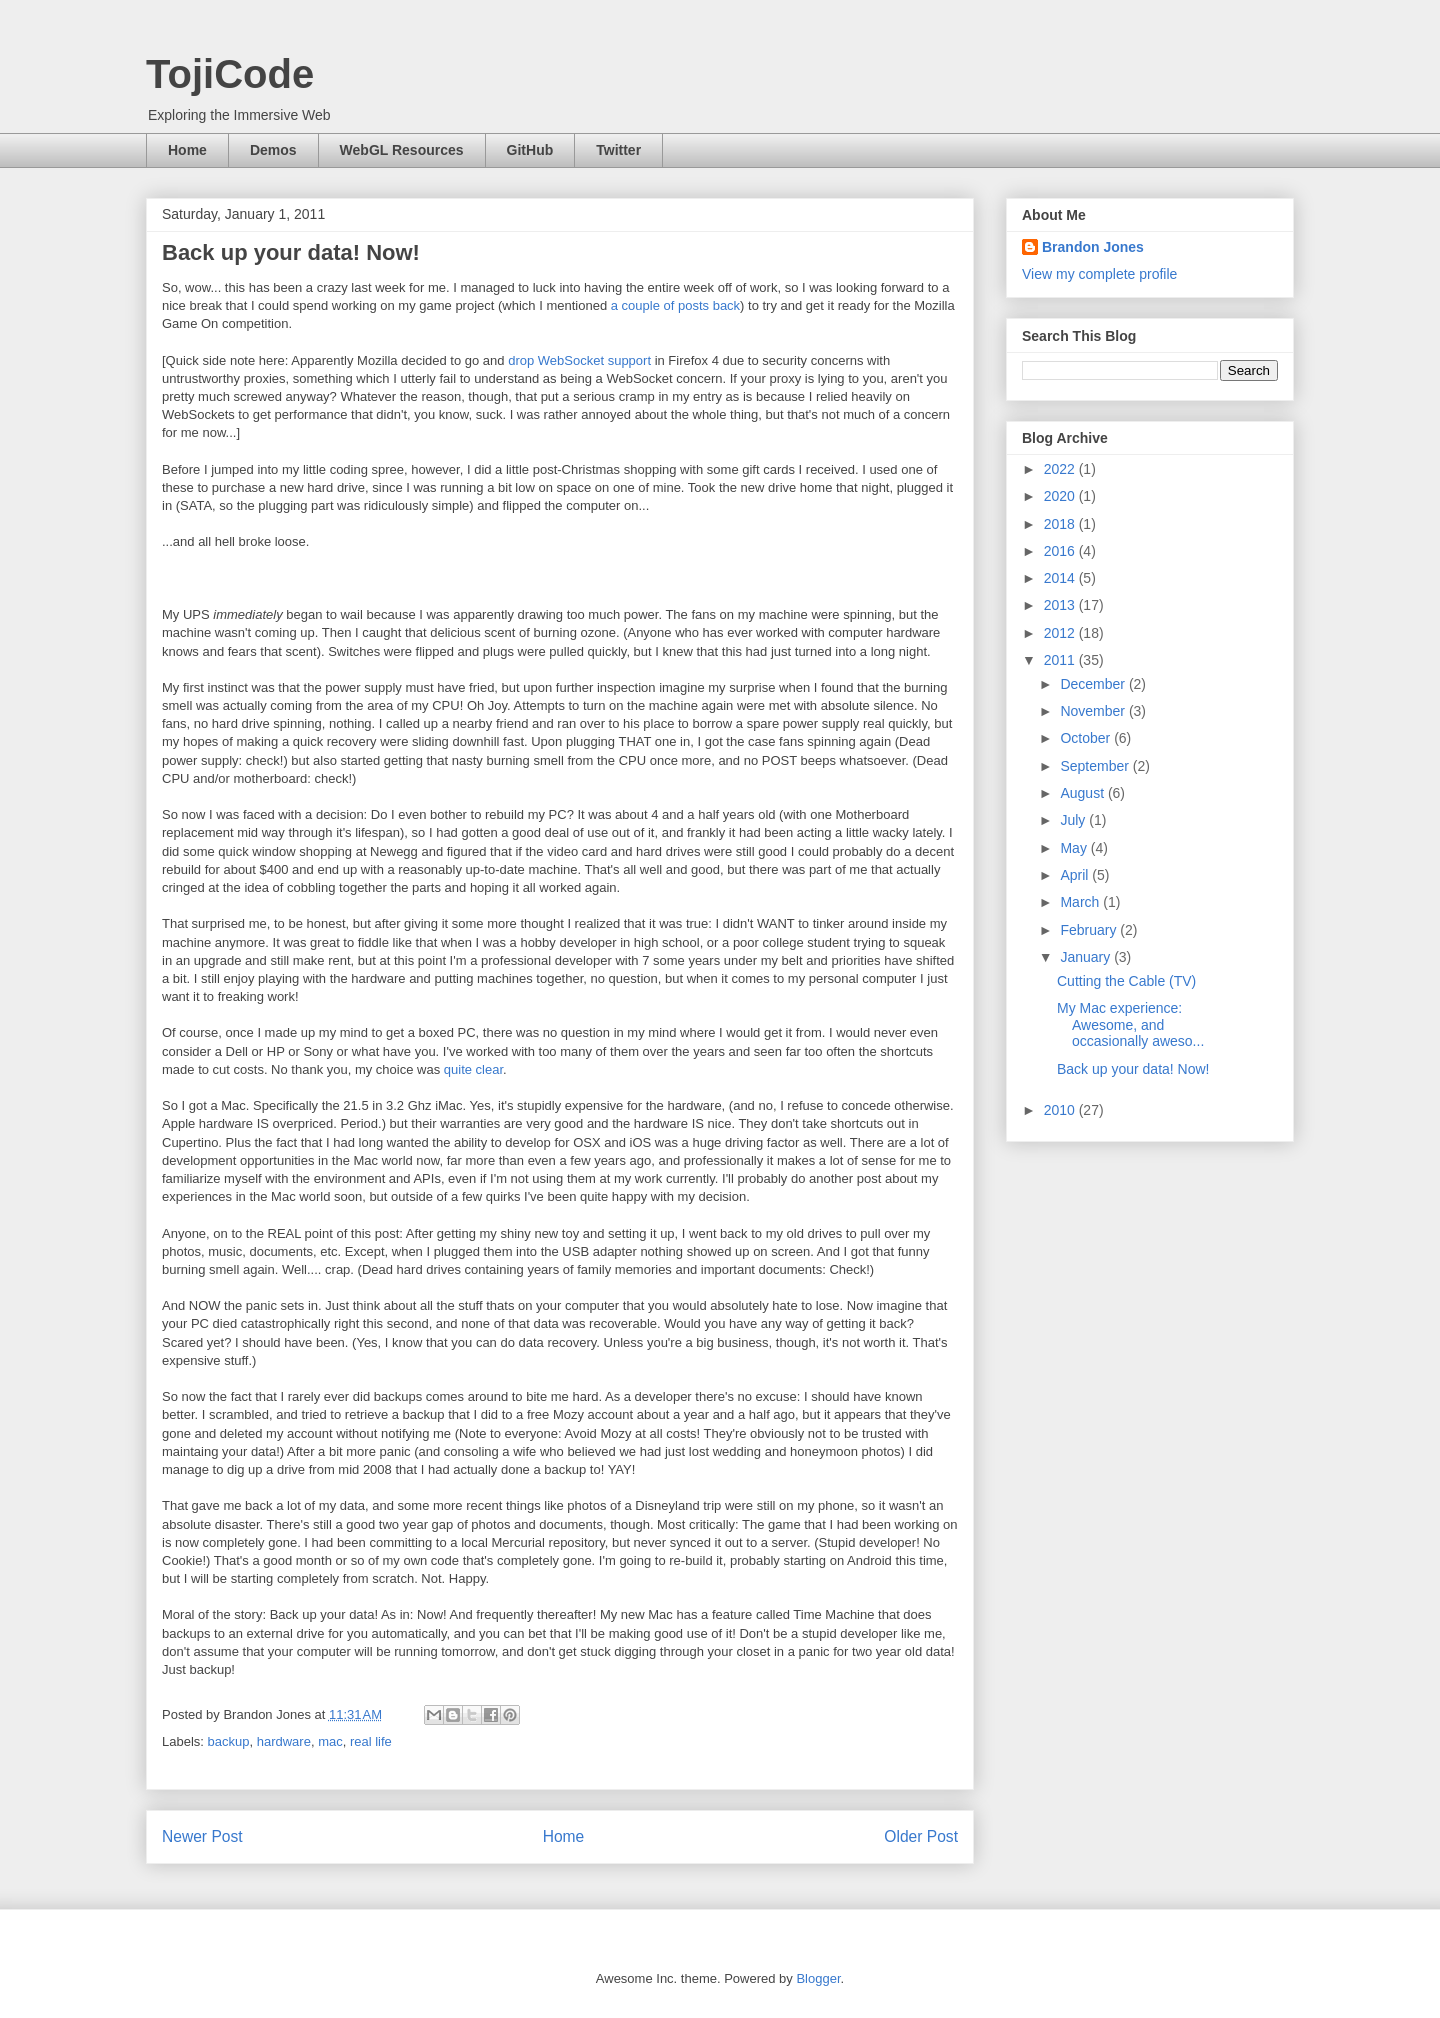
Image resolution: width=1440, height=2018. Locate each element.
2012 (1061, 633)
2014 (1061, 578)
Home (187, 150)
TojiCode (230, 74)
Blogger (818, 1978)
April (1076, 875)
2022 (1061, 469)
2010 (1061, 1110)
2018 (1061, 524)
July (1074, 820)
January (1087, 957)
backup (229, 1741)
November (1094, 711)
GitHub (530, 150)
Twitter (618, 150)
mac (330, 1741)
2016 (1061, 551)
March (1081, 902)
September (1096, 766)
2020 (1061, 496)
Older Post (921, 1836)
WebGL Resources (402, 150)
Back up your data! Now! (1133, 1069)
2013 (1061, 605)
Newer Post (202, 1836)
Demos (273, 150)
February (1090, 930)
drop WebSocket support (579, 360)
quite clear (473, 1069)
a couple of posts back (675, 305)
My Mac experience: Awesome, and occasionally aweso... (1130, 1025)
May (1075, 848)
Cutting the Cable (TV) (1126, 981)
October (1087, 738)
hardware (284, 1741)
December (1094, 684)
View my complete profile (1099, 274)
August (1083, 793)
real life (371, 1741)
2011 (1061, 660)
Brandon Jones (1093, 247)
